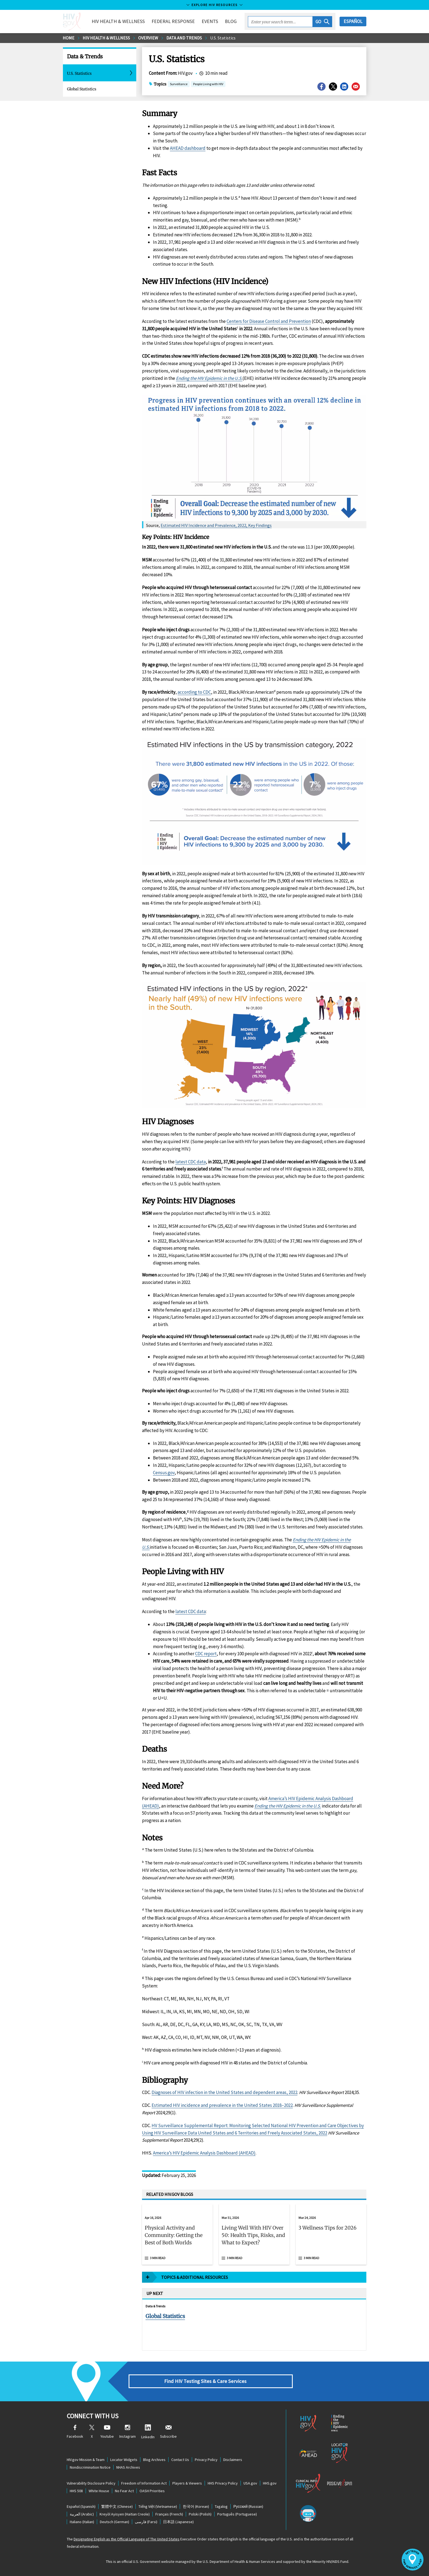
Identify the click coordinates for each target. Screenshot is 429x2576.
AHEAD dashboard (187, 148)
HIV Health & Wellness (106, 38)
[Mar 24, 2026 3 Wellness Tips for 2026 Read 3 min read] (331, 1996)
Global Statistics (81, 89)
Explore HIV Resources (214, 5)
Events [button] (210, 21)
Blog (231, 21)
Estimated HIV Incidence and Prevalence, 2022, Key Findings (216, 525)
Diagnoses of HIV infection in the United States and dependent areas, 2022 (224, 1854)
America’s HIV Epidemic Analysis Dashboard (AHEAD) (204, 1915)
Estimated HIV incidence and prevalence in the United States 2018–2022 (222, 1867)
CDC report (206, 1416)
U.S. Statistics (223, 38)
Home (68, 38)
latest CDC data (190, 924)
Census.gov (164, 1235)
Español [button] (353, 21)
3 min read (158, 2020)
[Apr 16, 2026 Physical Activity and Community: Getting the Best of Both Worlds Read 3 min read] (177, 1996)
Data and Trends (184, 38)
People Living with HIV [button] (208, 84)
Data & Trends (85, 56)
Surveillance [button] (179, 84)
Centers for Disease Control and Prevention (269, 321)
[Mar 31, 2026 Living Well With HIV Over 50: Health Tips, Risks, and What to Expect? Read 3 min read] (254, 1996)
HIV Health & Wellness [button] (118, 21)
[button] (322, 21)
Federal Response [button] (173, 21)
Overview (148, 38)
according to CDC (194, 692)
